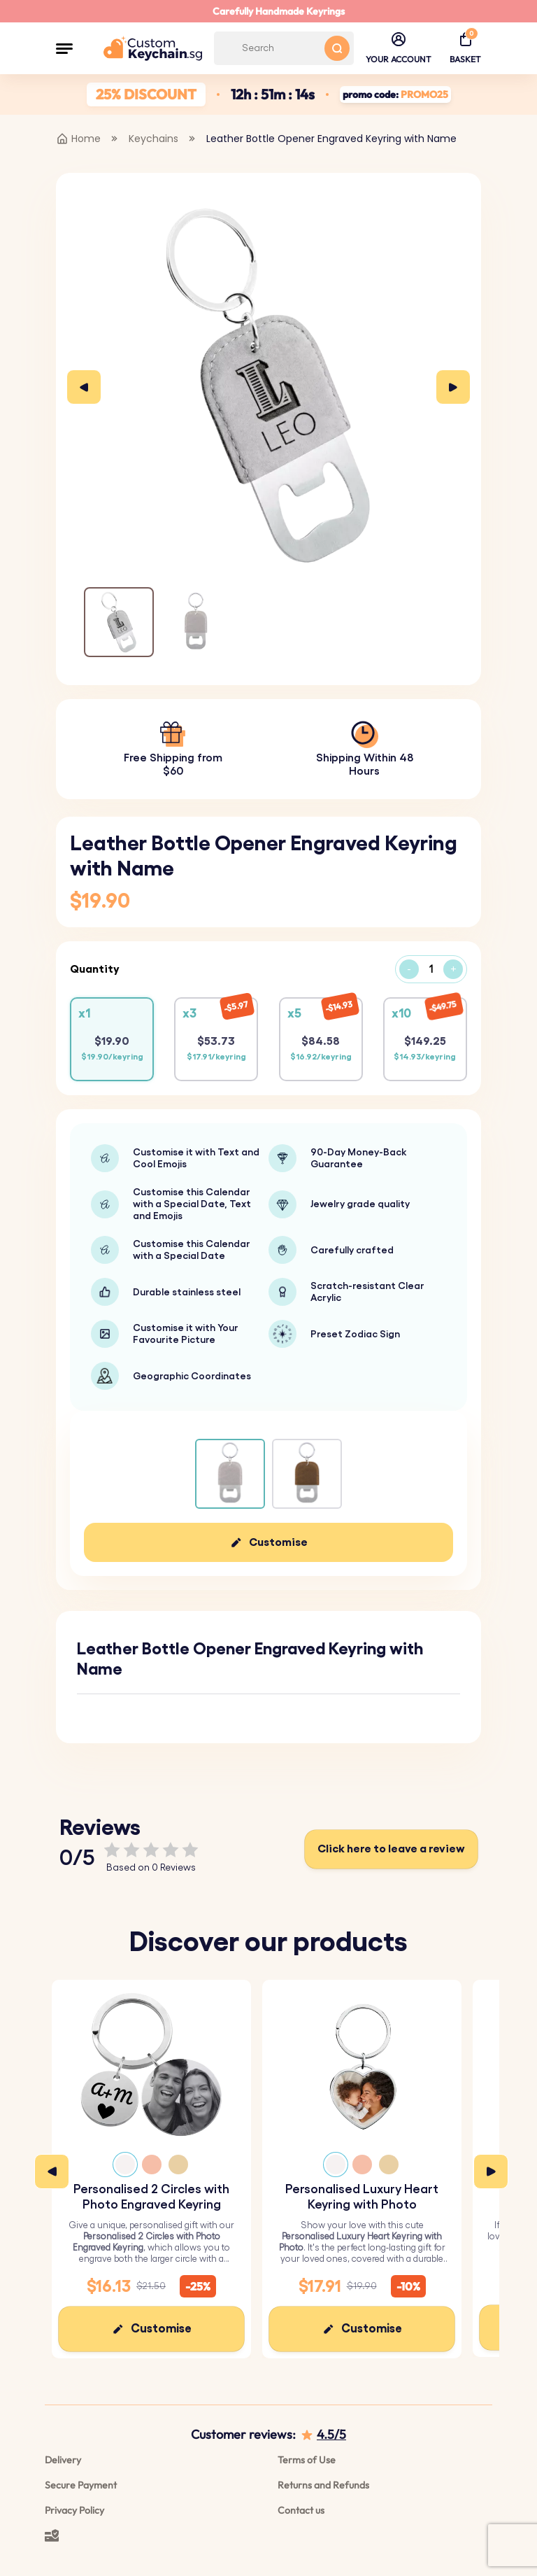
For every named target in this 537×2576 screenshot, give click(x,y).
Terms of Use (307, 2460)
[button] (64, 48)
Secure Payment (81, 2485)
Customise (278, 1542)
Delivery (63, 2460)
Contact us (301, 2510)
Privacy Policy (74, 2510)
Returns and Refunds (323, 2485)
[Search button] (337, 48)
